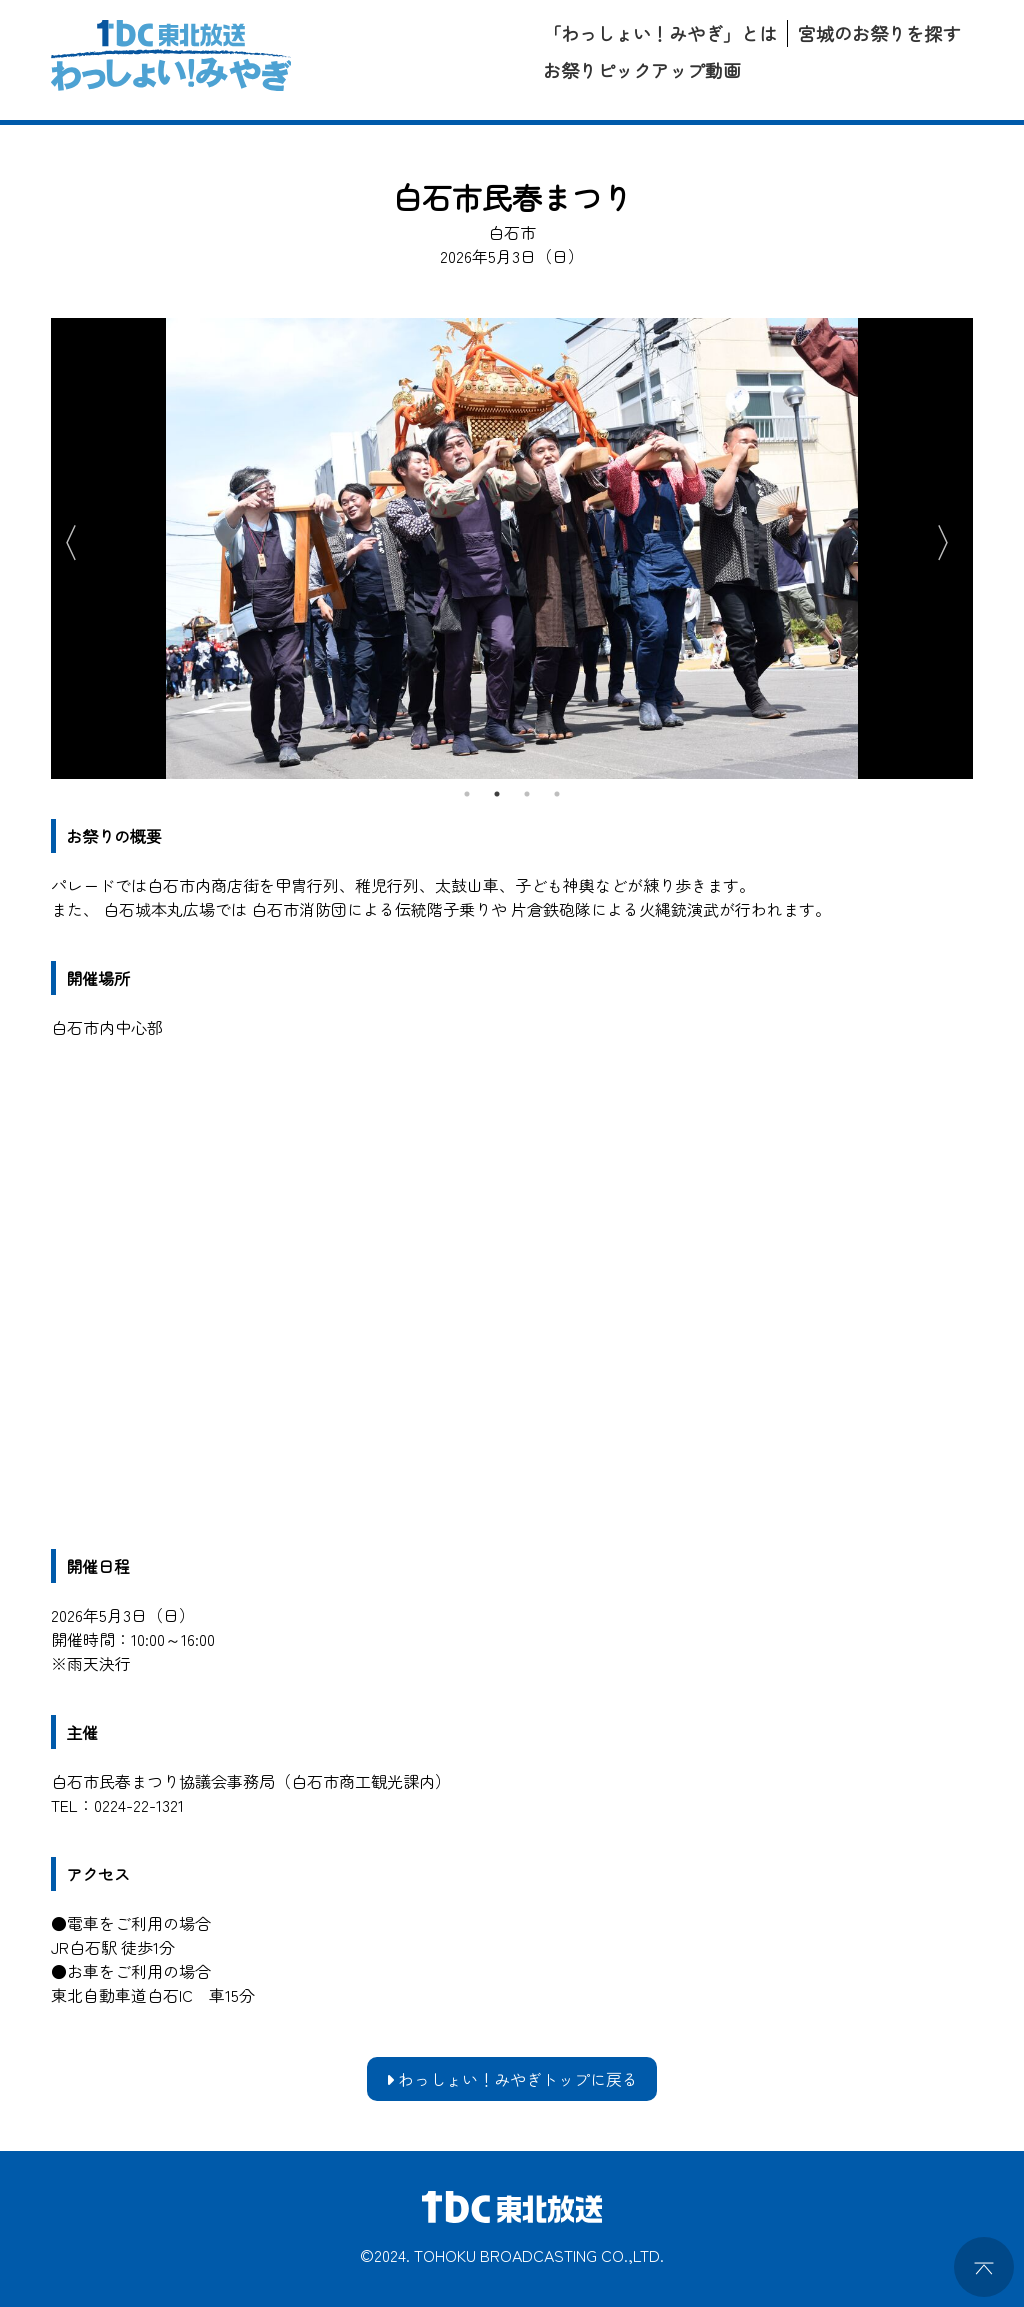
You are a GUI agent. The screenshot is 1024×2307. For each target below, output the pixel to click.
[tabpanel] (512, 548)
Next (953, 539)
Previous (61, 539)
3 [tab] (527, 794)
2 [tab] (497, 794)
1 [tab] (467, 794)
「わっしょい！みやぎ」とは (660, 33)
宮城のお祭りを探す (879, 33)
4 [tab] (557, 794)
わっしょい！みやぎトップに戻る (512, 2079)
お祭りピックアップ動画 (642, 70)
